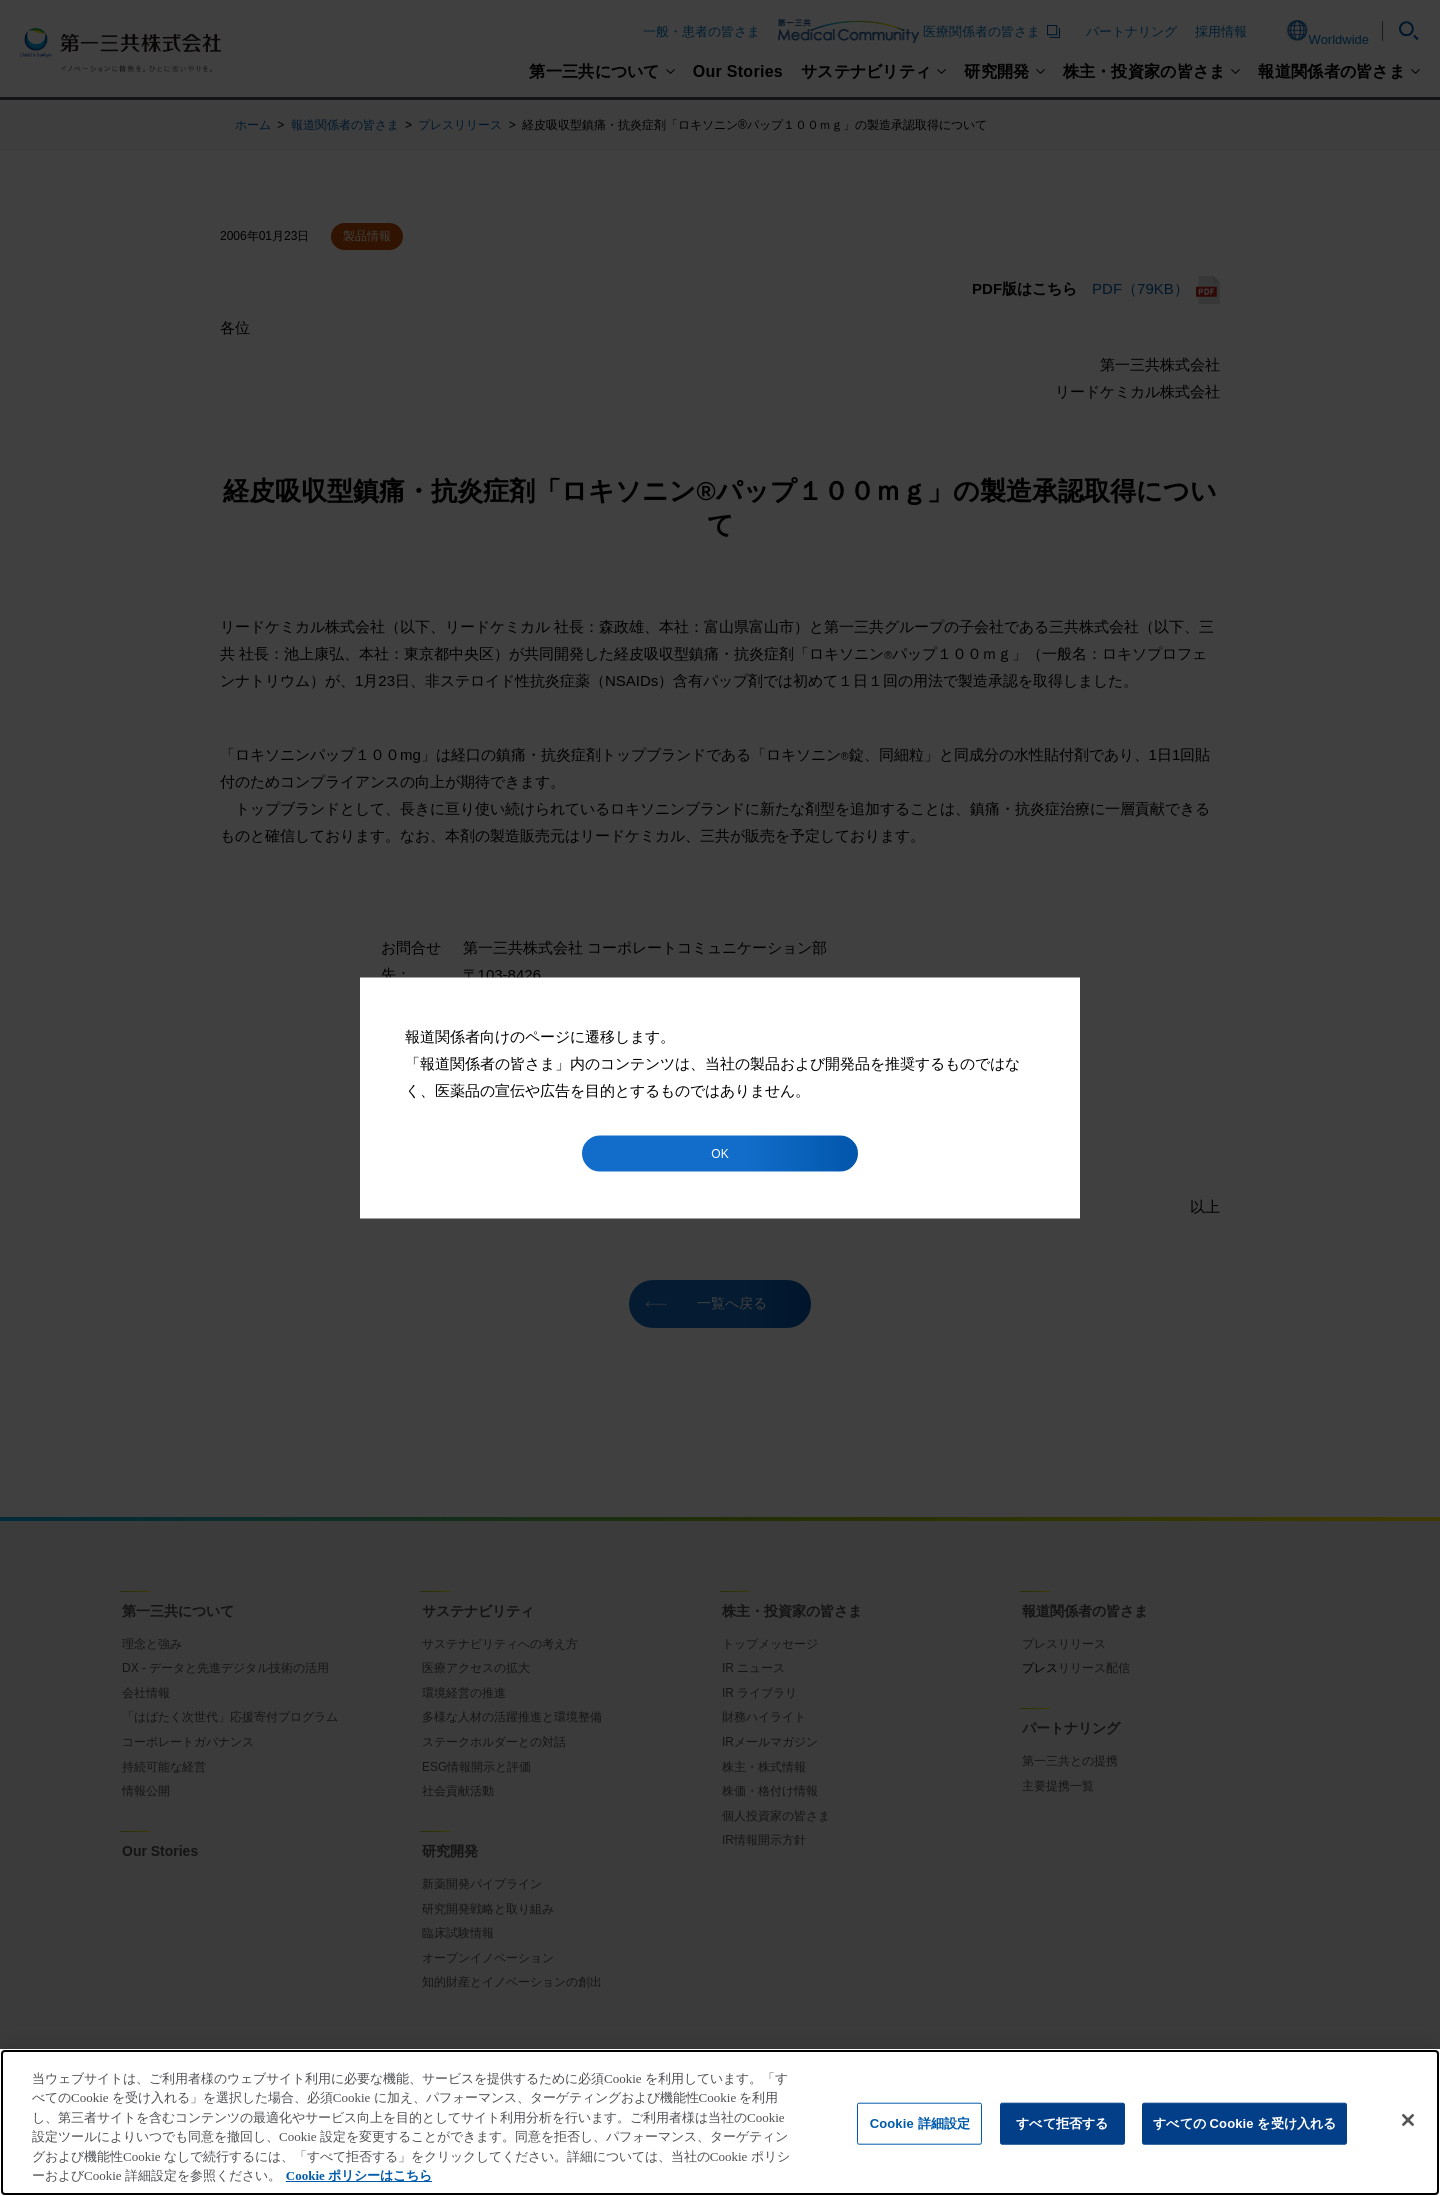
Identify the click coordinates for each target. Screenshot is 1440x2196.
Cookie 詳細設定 (920, 2123)
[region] (720, 2122)
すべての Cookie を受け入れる (1244, 2123)
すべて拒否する (1062, 2123)
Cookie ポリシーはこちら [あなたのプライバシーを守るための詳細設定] (359, 2175)
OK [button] (719, 1154)
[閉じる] (1408, 2120)
